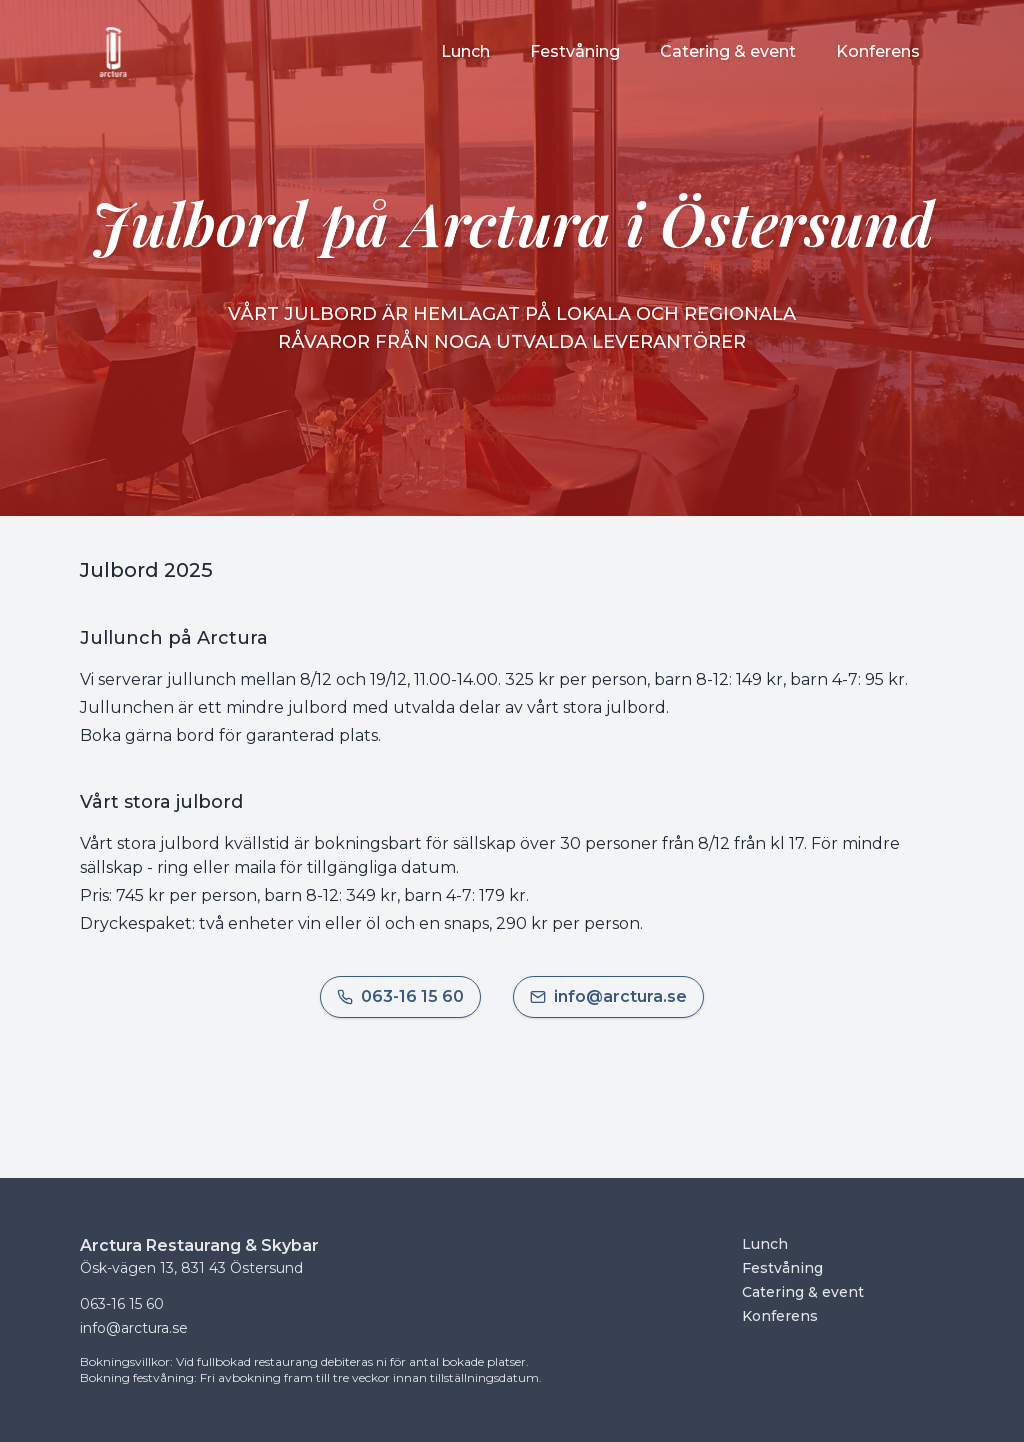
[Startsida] (113, 52)
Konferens (780, 1316)
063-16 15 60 (122, 1304)
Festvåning (782, 1268)
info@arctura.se (134, 1328)
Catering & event (803, 1292)
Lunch (765, 1244)
